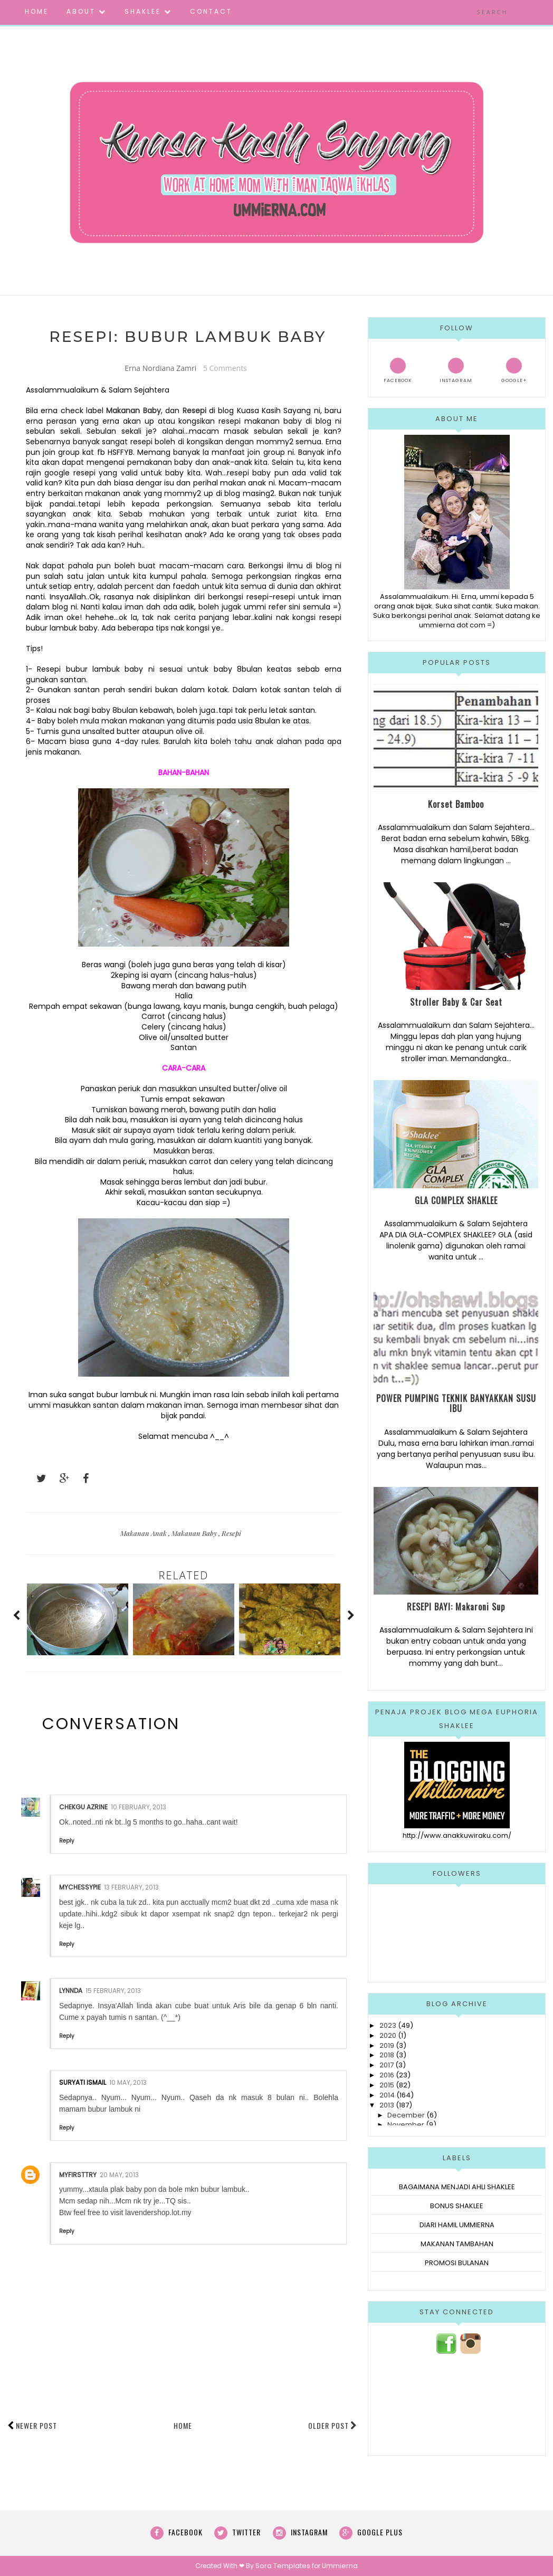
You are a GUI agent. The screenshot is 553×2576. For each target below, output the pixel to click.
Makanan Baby (194, 1533)
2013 (386, 2105)
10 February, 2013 (138, 1806)
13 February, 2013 (131, 1887)
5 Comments (225, 368)
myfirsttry (78, 2174)
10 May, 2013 (128, 2082)
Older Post (332, 2425)
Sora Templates (283, 2565)
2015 (386, 2085)
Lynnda (70, 1991)
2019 (386, 2045)
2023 (387, 2025)
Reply (66, 1841)
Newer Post (36, 2425)
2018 (386, 2055)
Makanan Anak (144, 1533)
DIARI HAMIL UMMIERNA (456, 2225)
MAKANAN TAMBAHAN (457, 2244)
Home (183, 2425)
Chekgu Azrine (83, 1806)
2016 (386, 2075)
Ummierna (338, 2565)
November (405, 2125)
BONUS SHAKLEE (456, 2206)
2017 (386, 2065)
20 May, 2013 (119, 2174)
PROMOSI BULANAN (457, 2263)
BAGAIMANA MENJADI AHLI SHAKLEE (457, 2187)
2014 (387, 2095)
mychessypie (80, 1887)
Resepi (194, 411)
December (406, 2115)
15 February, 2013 (113, 1991)
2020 (387, 2035)
